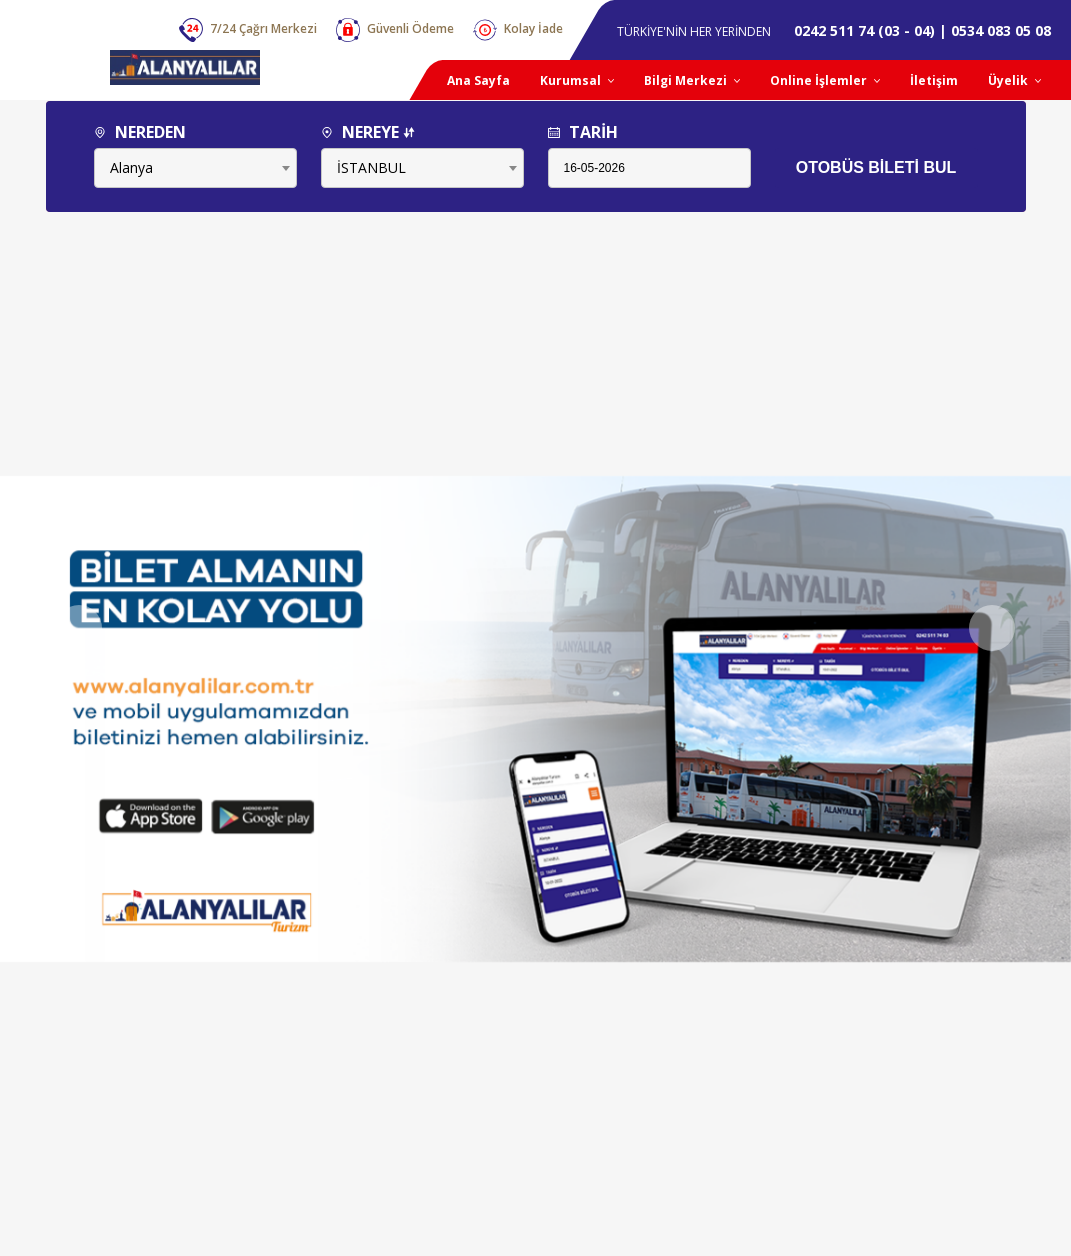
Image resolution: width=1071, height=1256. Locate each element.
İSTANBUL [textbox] (371, 167)
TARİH (583, 132)
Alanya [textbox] (131, 167)
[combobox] (195, 168)
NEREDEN (140, 132)
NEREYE (368, 132)
